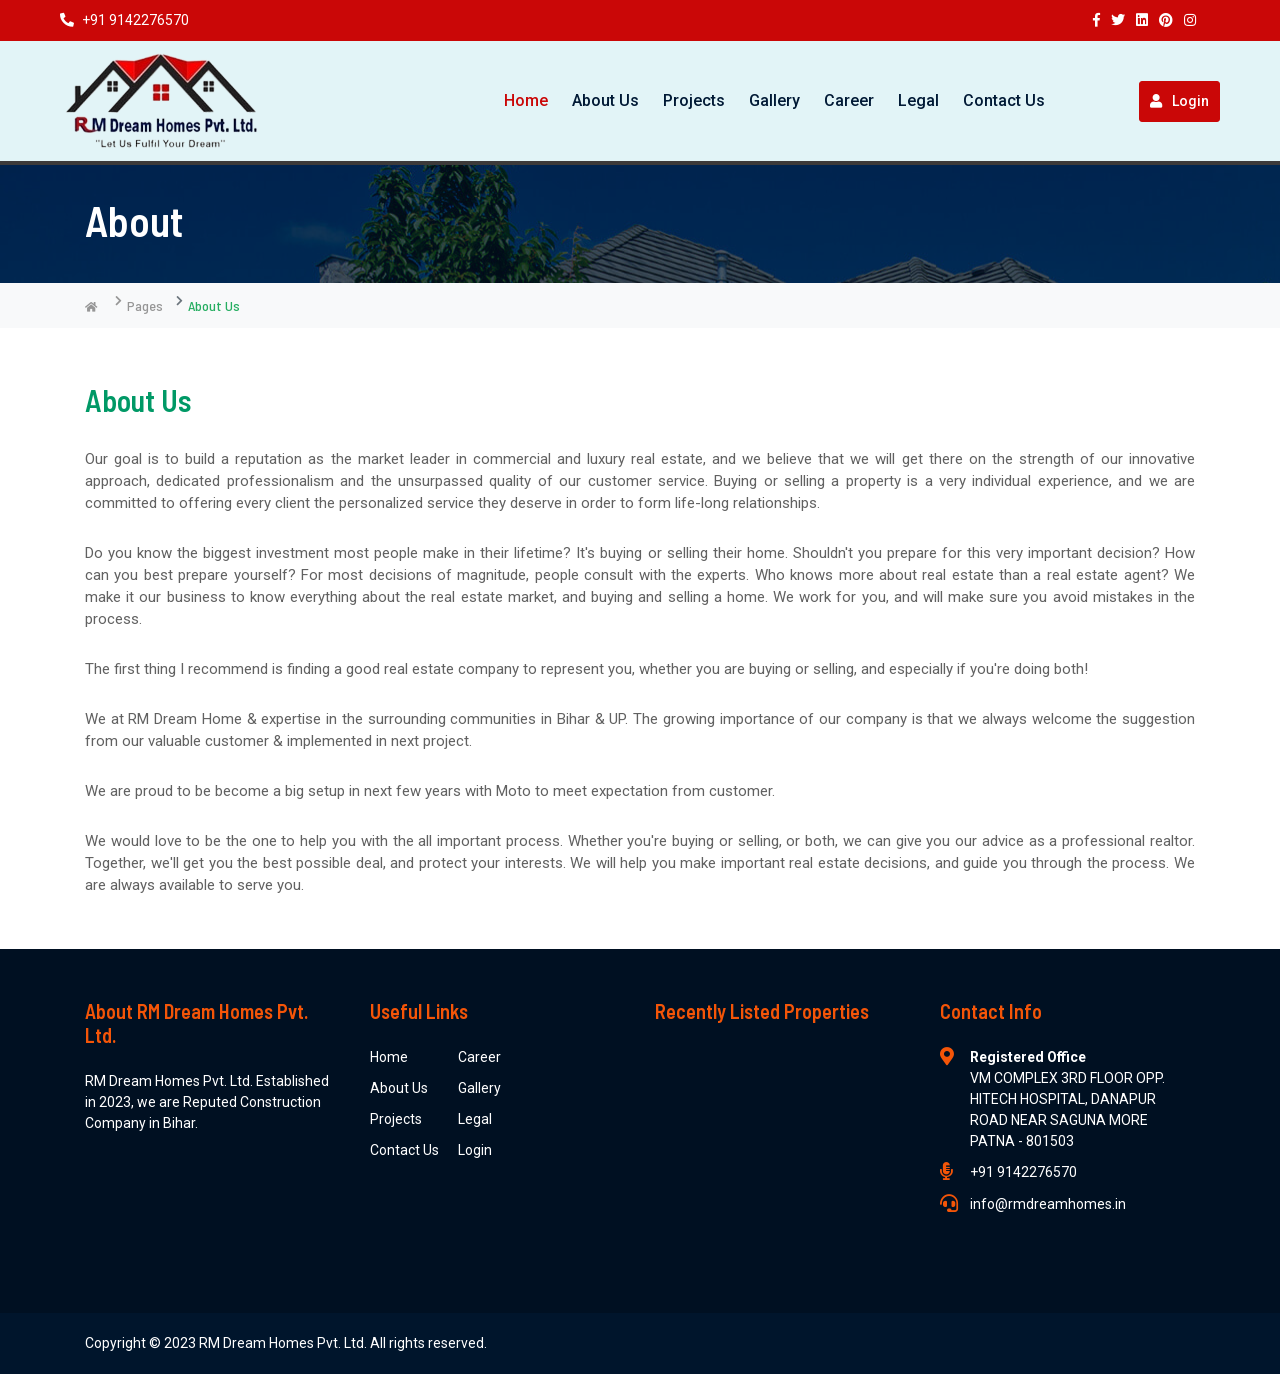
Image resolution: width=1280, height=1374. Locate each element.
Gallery (774, 100)
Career (849, 100)
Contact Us (1004, 100)
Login (1179, 101)
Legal (918, 100)
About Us (605, 100)
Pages (145, 305)
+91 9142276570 (124, 20)
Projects (694, 100)
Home (526, 100)
